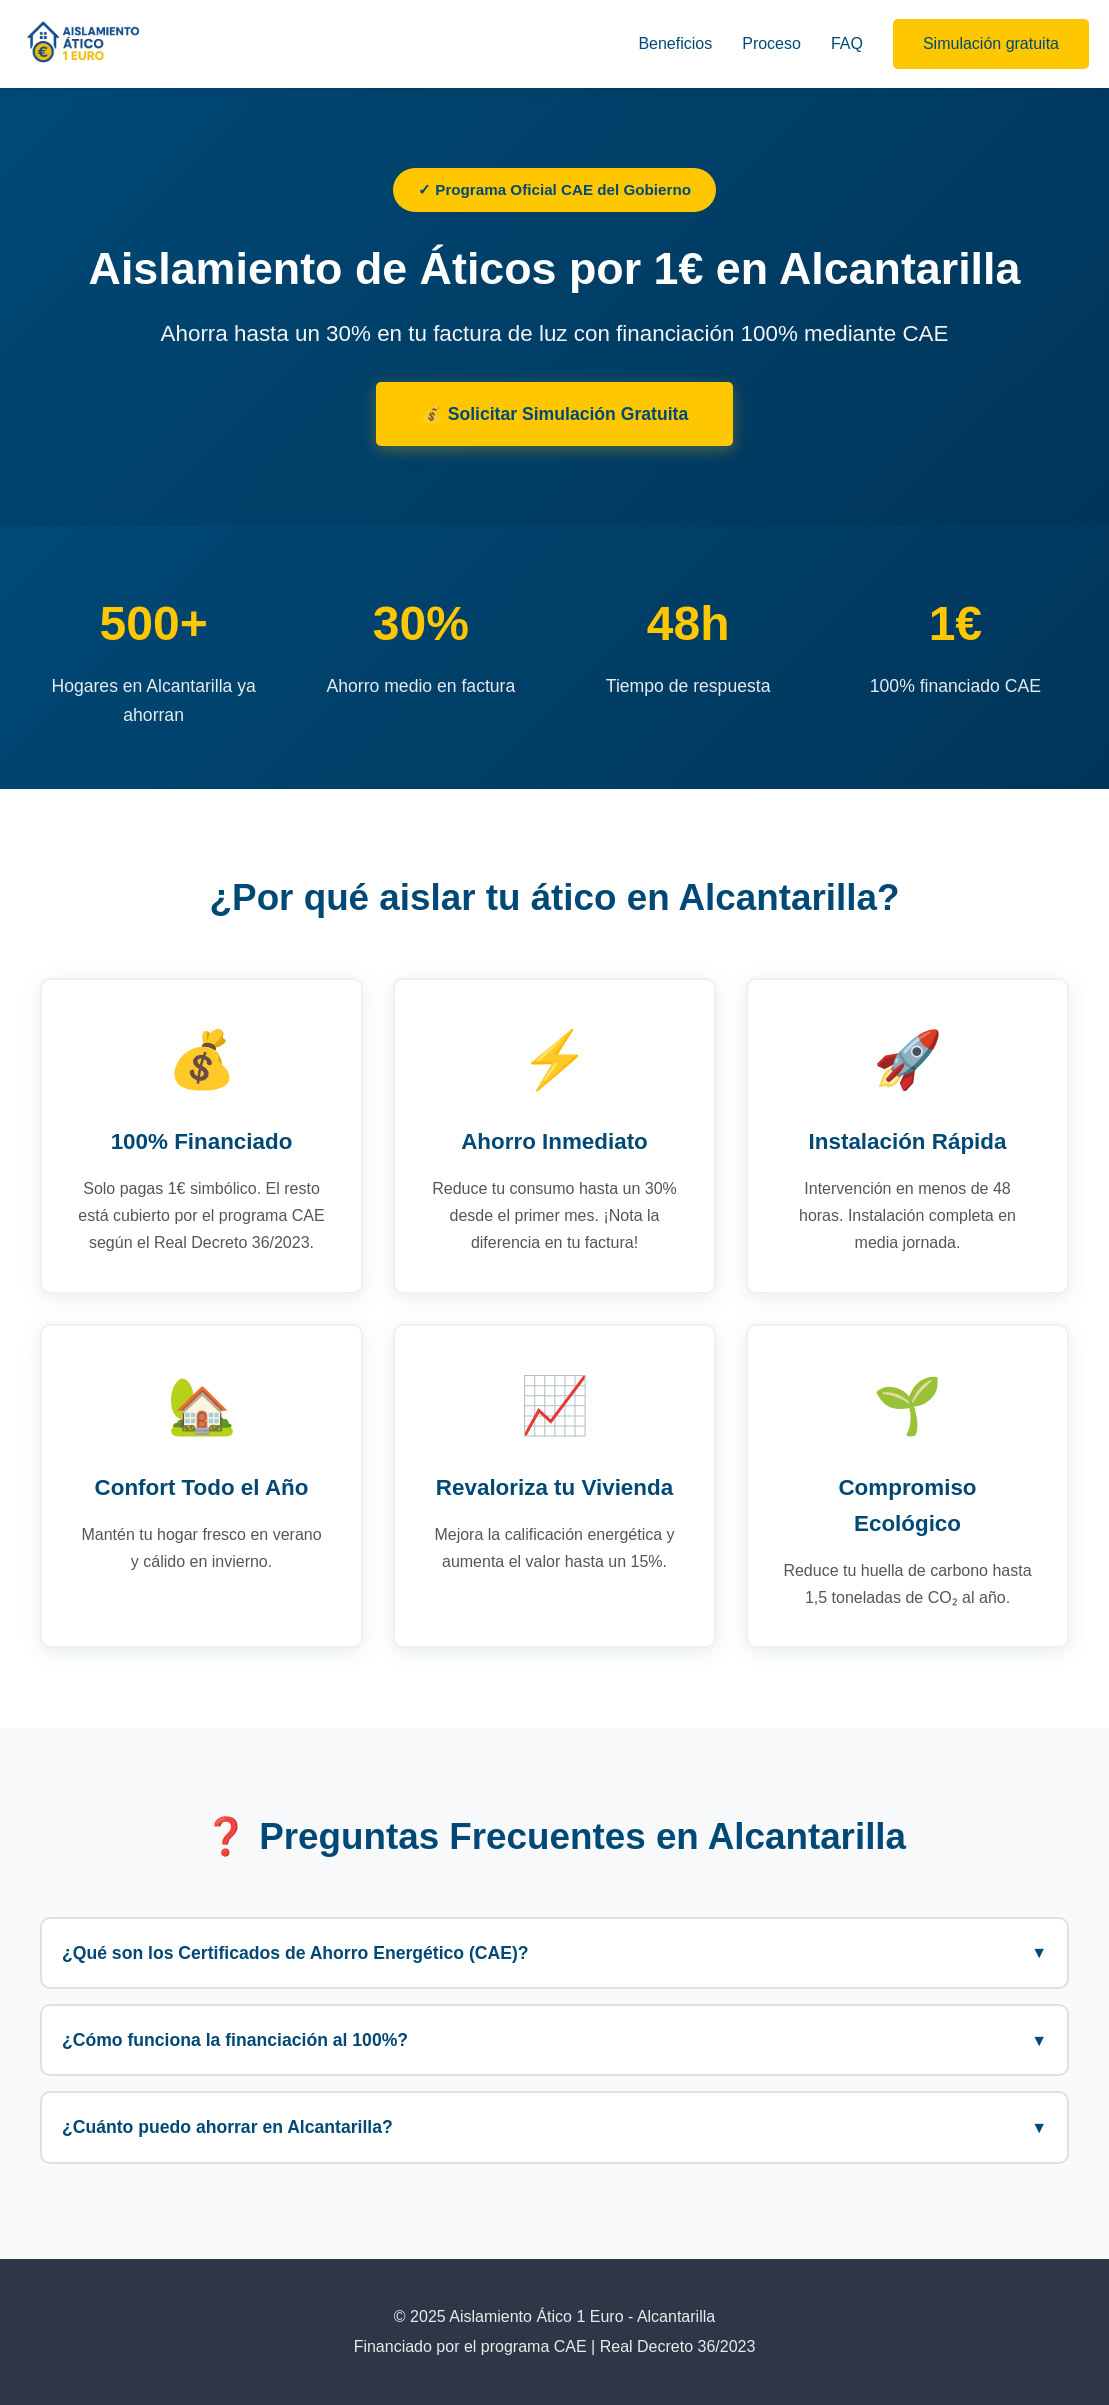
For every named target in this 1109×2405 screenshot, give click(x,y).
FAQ (847, 43)
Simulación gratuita (991, 43)
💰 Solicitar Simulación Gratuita (554, 414)
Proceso (771, 43)
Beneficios (675, 43)
